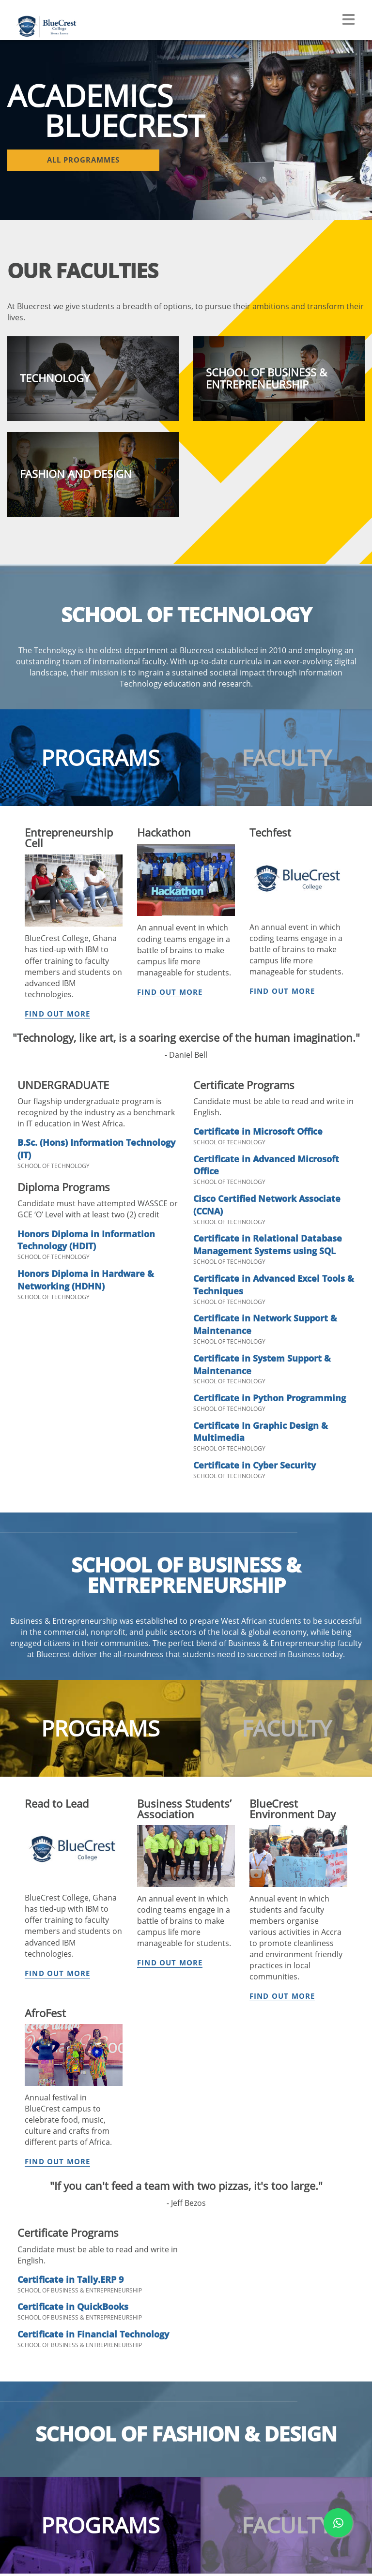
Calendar (107, 2307)
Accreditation (33, 2332)
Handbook (109, 2320)
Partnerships (32, 2346)
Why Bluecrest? (198, 2307)
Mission (24, 2307)
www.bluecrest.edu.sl (247, 2561)
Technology (111, 2346)
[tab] (100, 769)
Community (111, 2505)
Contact (185, 2359)
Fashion (105, 2371)
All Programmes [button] (63, 160)
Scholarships (194, 2346)
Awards (23, 2359)
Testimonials (113, 2492)
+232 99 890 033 (319, 2221)
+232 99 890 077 (334, 2258)
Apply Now (191, 2320)
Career (103, 2530)
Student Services (119, 2518)
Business (107, 2359)
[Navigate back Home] (53, 19)
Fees (180, 2332)
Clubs (101, 2432)
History (23, 2320)
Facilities (106, 2419)
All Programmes (119, 2332)
